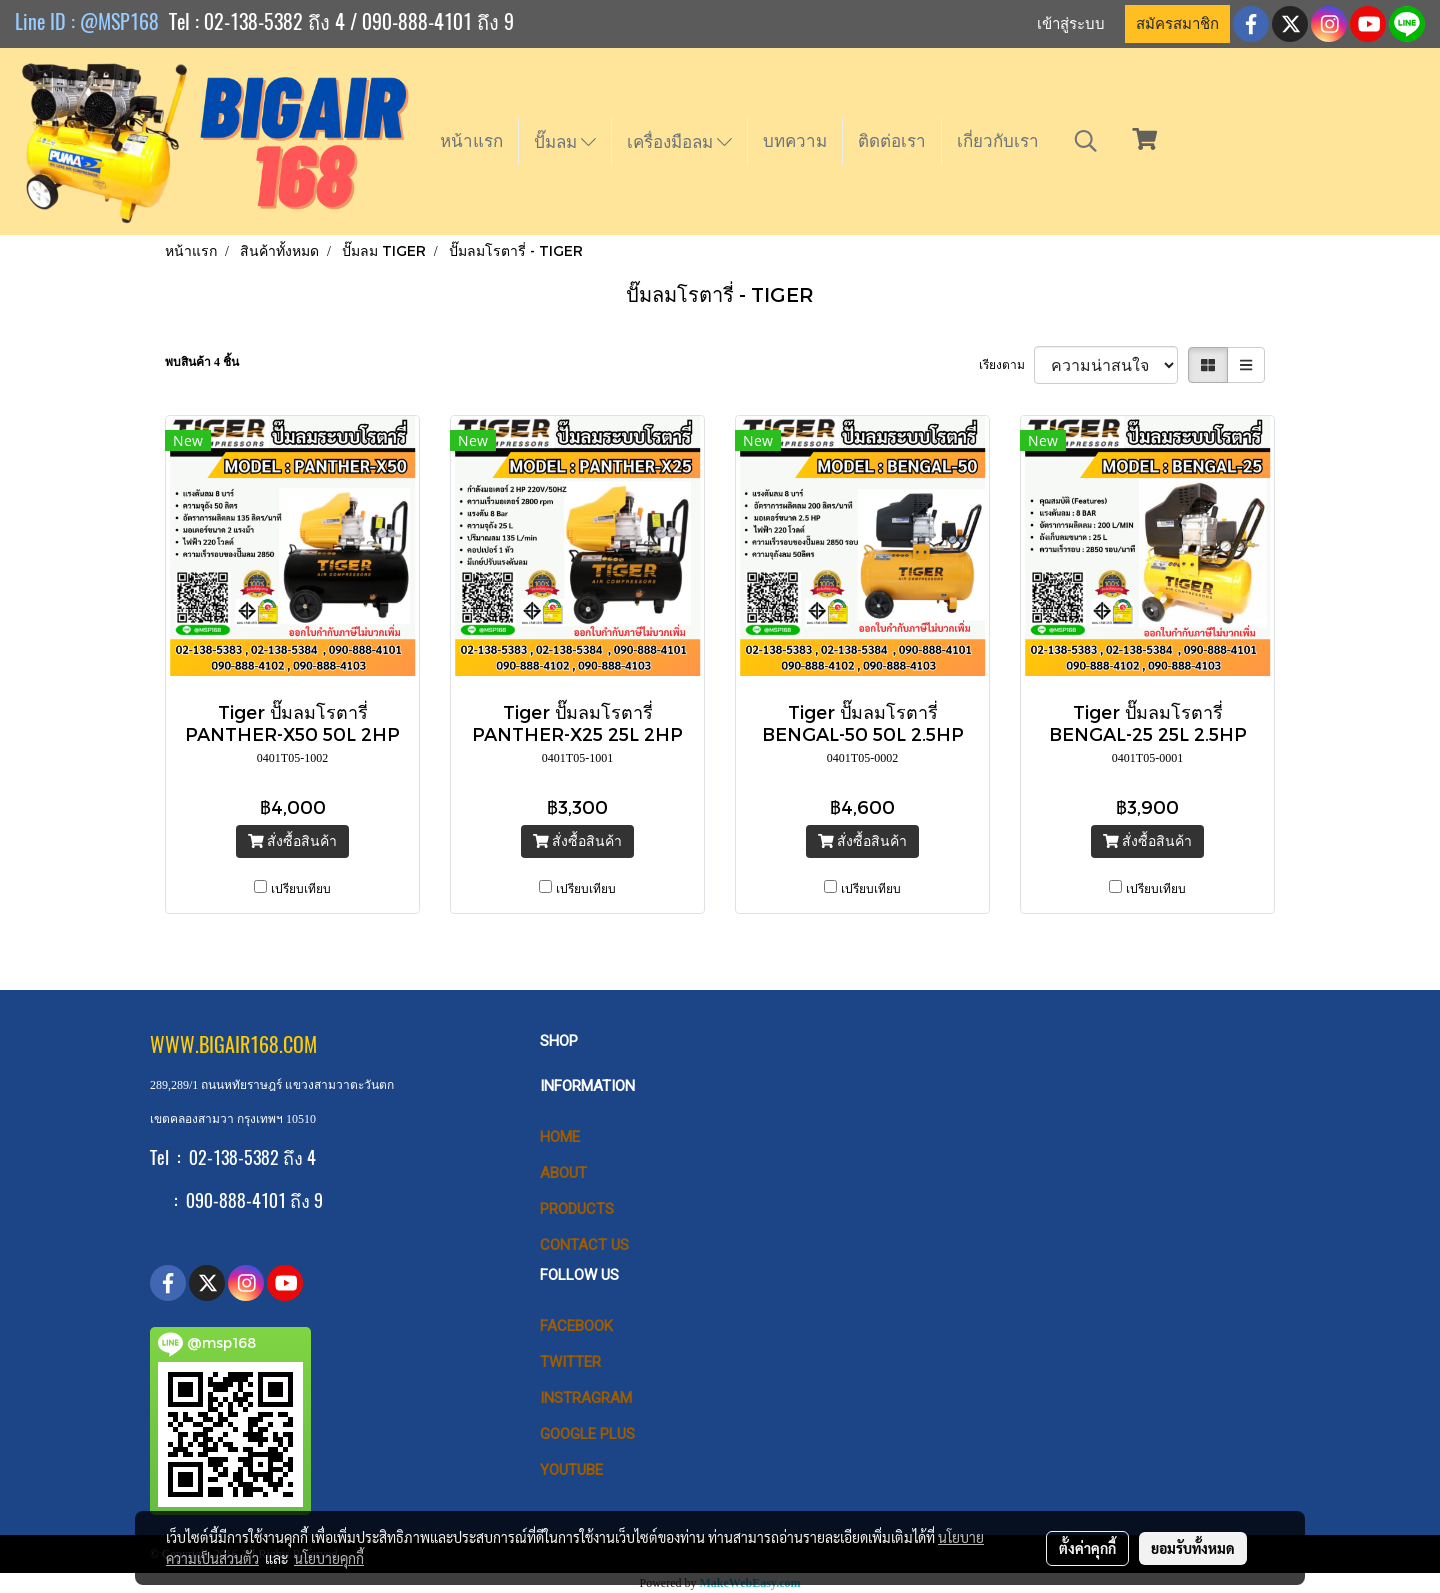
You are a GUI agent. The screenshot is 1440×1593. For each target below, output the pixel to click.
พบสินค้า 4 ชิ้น (202, 362)
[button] (1086, 141)
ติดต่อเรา (892, 141)
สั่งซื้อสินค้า (292, 841)
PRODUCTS (577, 1209)
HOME (560, 1137)
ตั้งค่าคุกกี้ (1087, 1548)
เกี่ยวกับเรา (998, 141)
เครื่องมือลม (679, 142)
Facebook (576, 1326)
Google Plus (587, 1434)
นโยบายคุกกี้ (329, 1558)
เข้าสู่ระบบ (1071, 24)
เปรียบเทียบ (301, 889)
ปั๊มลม (565, 142)
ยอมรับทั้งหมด (1193, 1548)
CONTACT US (584, 1245)
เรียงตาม (1006, 365)
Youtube (571, 1470)
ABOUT (563, 1173)
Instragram (586, 1398)
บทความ (795, 141)
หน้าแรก (471, 141)
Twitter (570, 1362)
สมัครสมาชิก (1177, 24)
